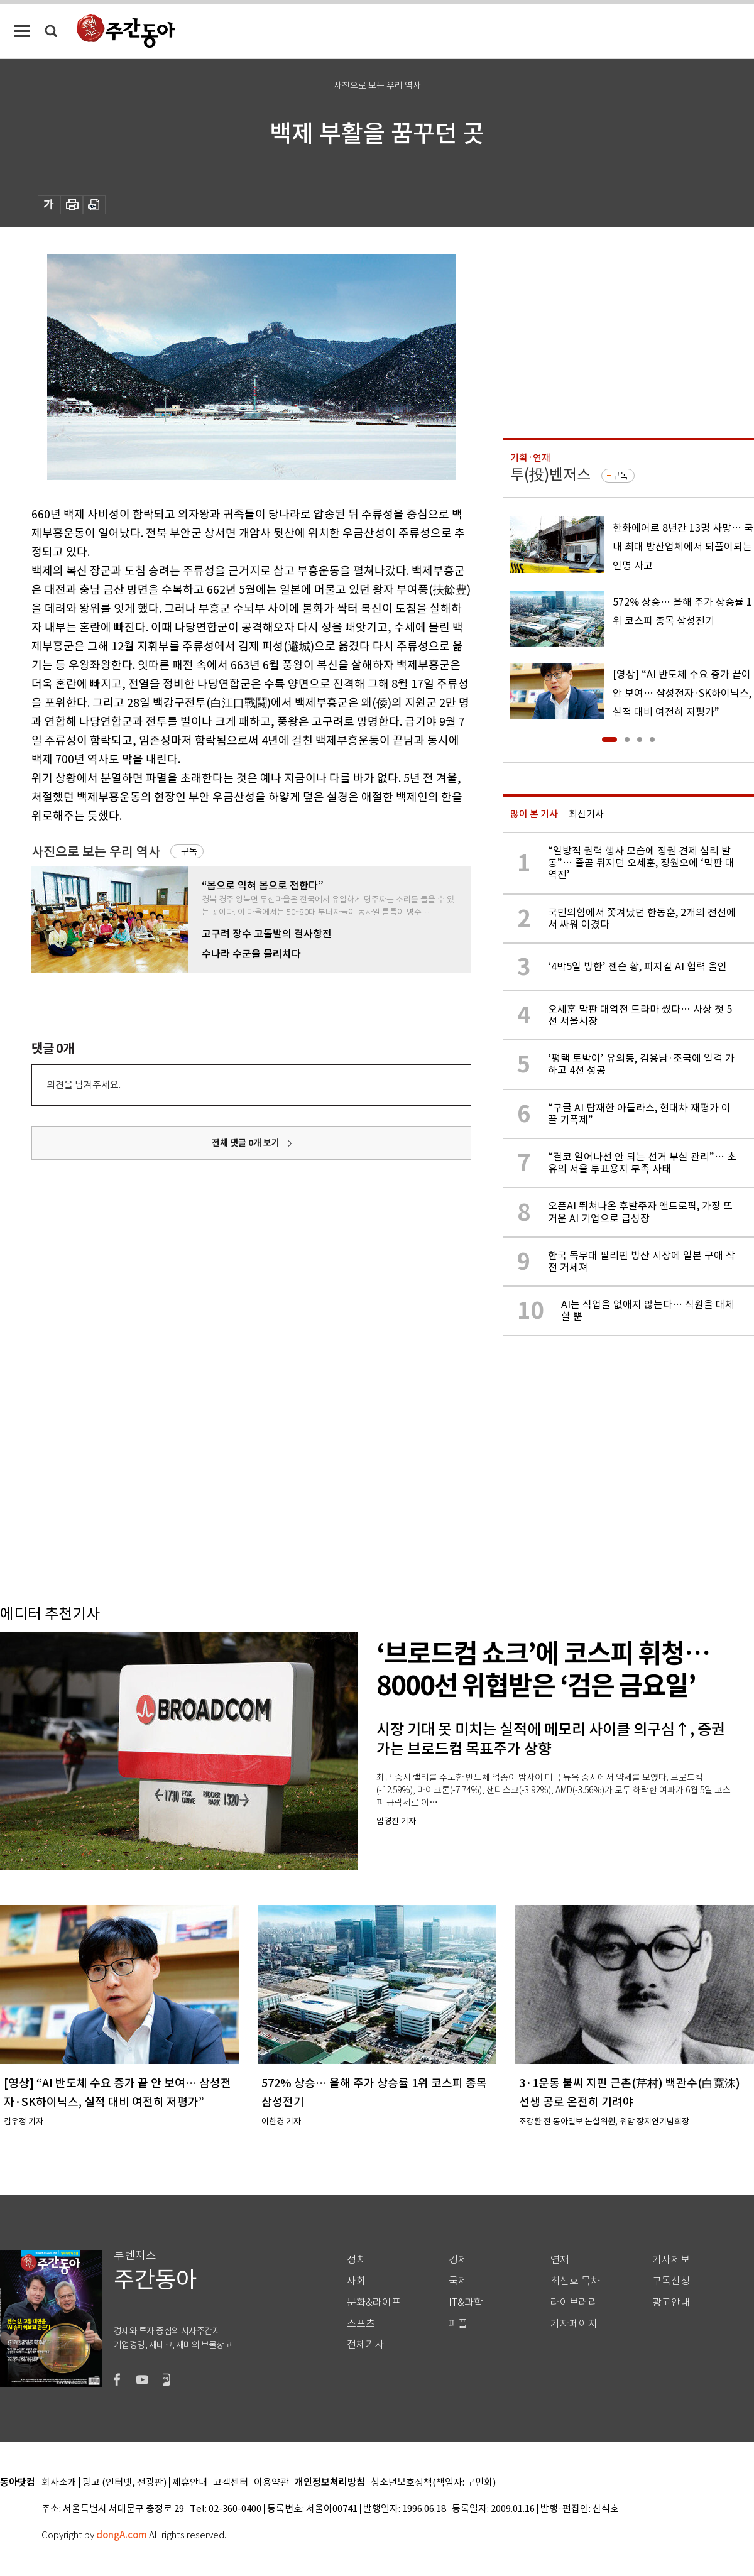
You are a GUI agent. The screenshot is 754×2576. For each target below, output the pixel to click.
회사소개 (59, 2482)
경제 (458, 2260)
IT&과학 (466, 2302)
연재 (559, 2260)
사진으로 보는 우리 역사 (95, 851)
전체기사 (366, 2344)
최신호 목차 (575, 2281)
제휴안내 (189, 2482)
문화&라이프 (374, 2302)
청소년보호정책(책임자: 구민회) (433, 2482)
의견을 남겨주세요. (83, 1085)
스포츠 (361, 2324)
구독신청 (671, 2281)
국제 (458, 2281)
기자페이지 (574, 2324)
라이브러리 (574, 2302)
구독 (189, 851)
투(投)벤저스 (550, 474)
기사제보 (671, 2260)
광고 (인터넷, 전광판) (124, 2482)
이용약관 (271, 2482)
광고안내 (671, 2302)
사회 (356, 2281)
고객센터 (230, 2482)
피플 (458, 2324)
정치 (356, 2260)
